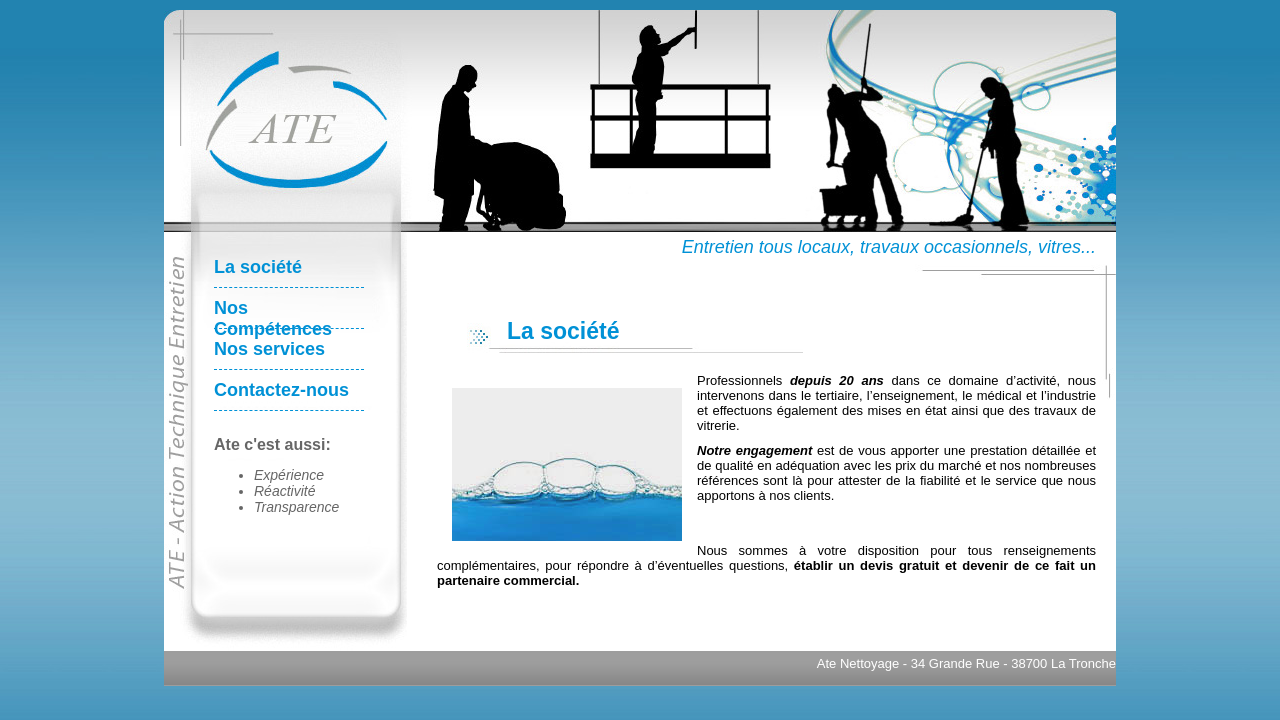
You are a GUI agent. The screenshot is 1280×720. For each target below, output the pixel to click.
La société (258, 267)
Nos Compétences (273, 313)
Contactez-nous (281, 390)
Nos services (269, 349)
